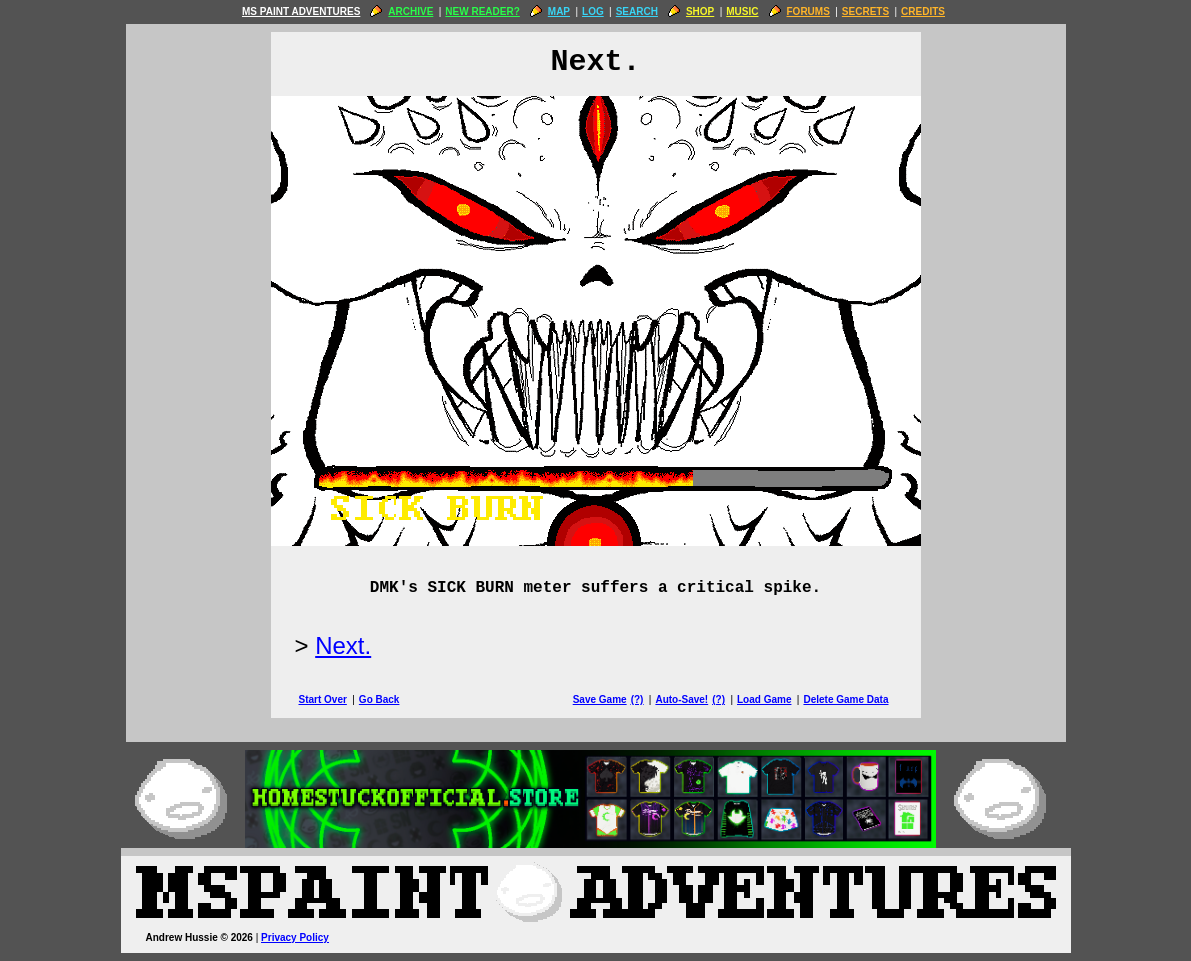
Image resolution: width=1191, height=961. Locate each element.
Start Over (323, 699)
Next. (343, 645)
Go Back (379, 699)
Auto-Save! (681, 699)
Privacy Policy (295, 937)
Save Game (600, 699)
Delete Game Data (845, 699)
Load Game (764, 699)
